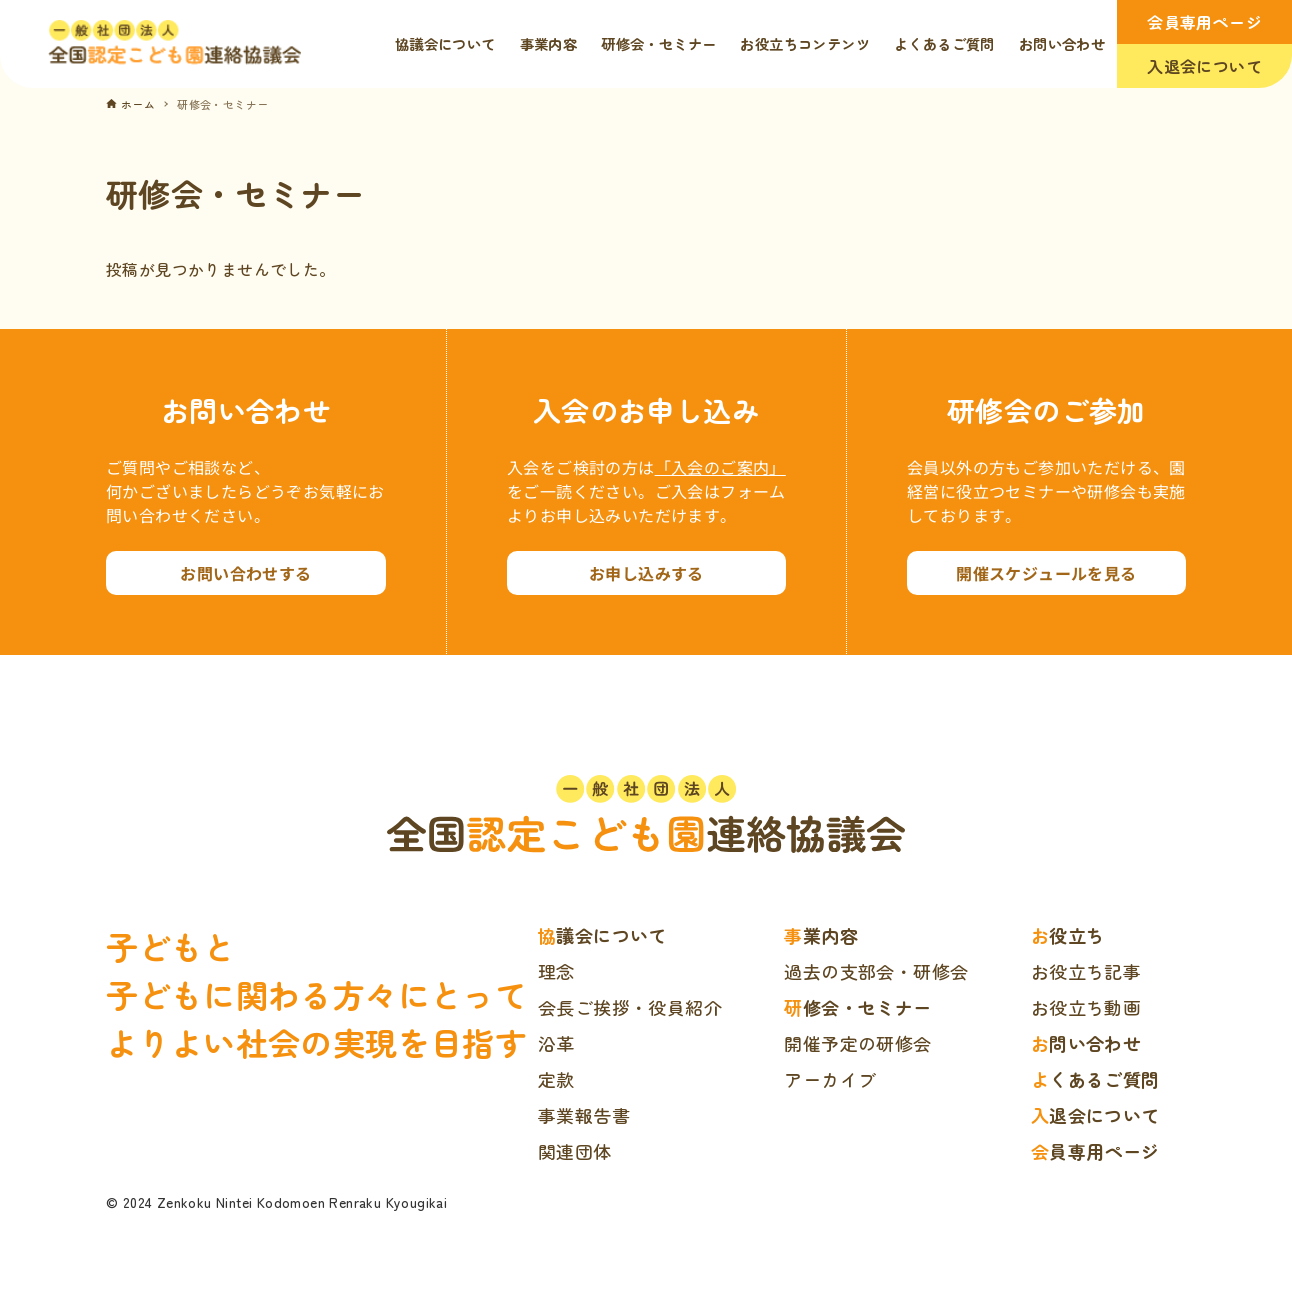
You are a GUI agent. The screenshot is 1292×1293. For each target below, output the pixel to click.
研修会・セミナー (857, 1007)
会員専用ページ (1204, 22)
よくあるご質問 (1095, 1079)
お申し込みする (646, 573)
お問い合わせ (1086, 1043)
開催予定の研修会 (857, 1043)
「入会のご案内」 (720, 467)
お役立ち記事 (1086, 971)
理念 (556, 971)
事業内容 (821, 935)
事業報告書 (584, 1115)
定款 (556, 1079)
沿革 (556, 1043)
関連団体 (575, 1151)
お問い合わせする (245, 573)
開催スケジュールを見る (1046, 573)
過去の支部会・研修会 (876, 971)
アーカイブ (830, 1079)
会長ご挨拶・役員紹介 (630, 1007)
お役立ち (1068, 935)
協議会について (602, 935)
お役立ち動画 (1086, 1007)
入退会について (1204, 66)
